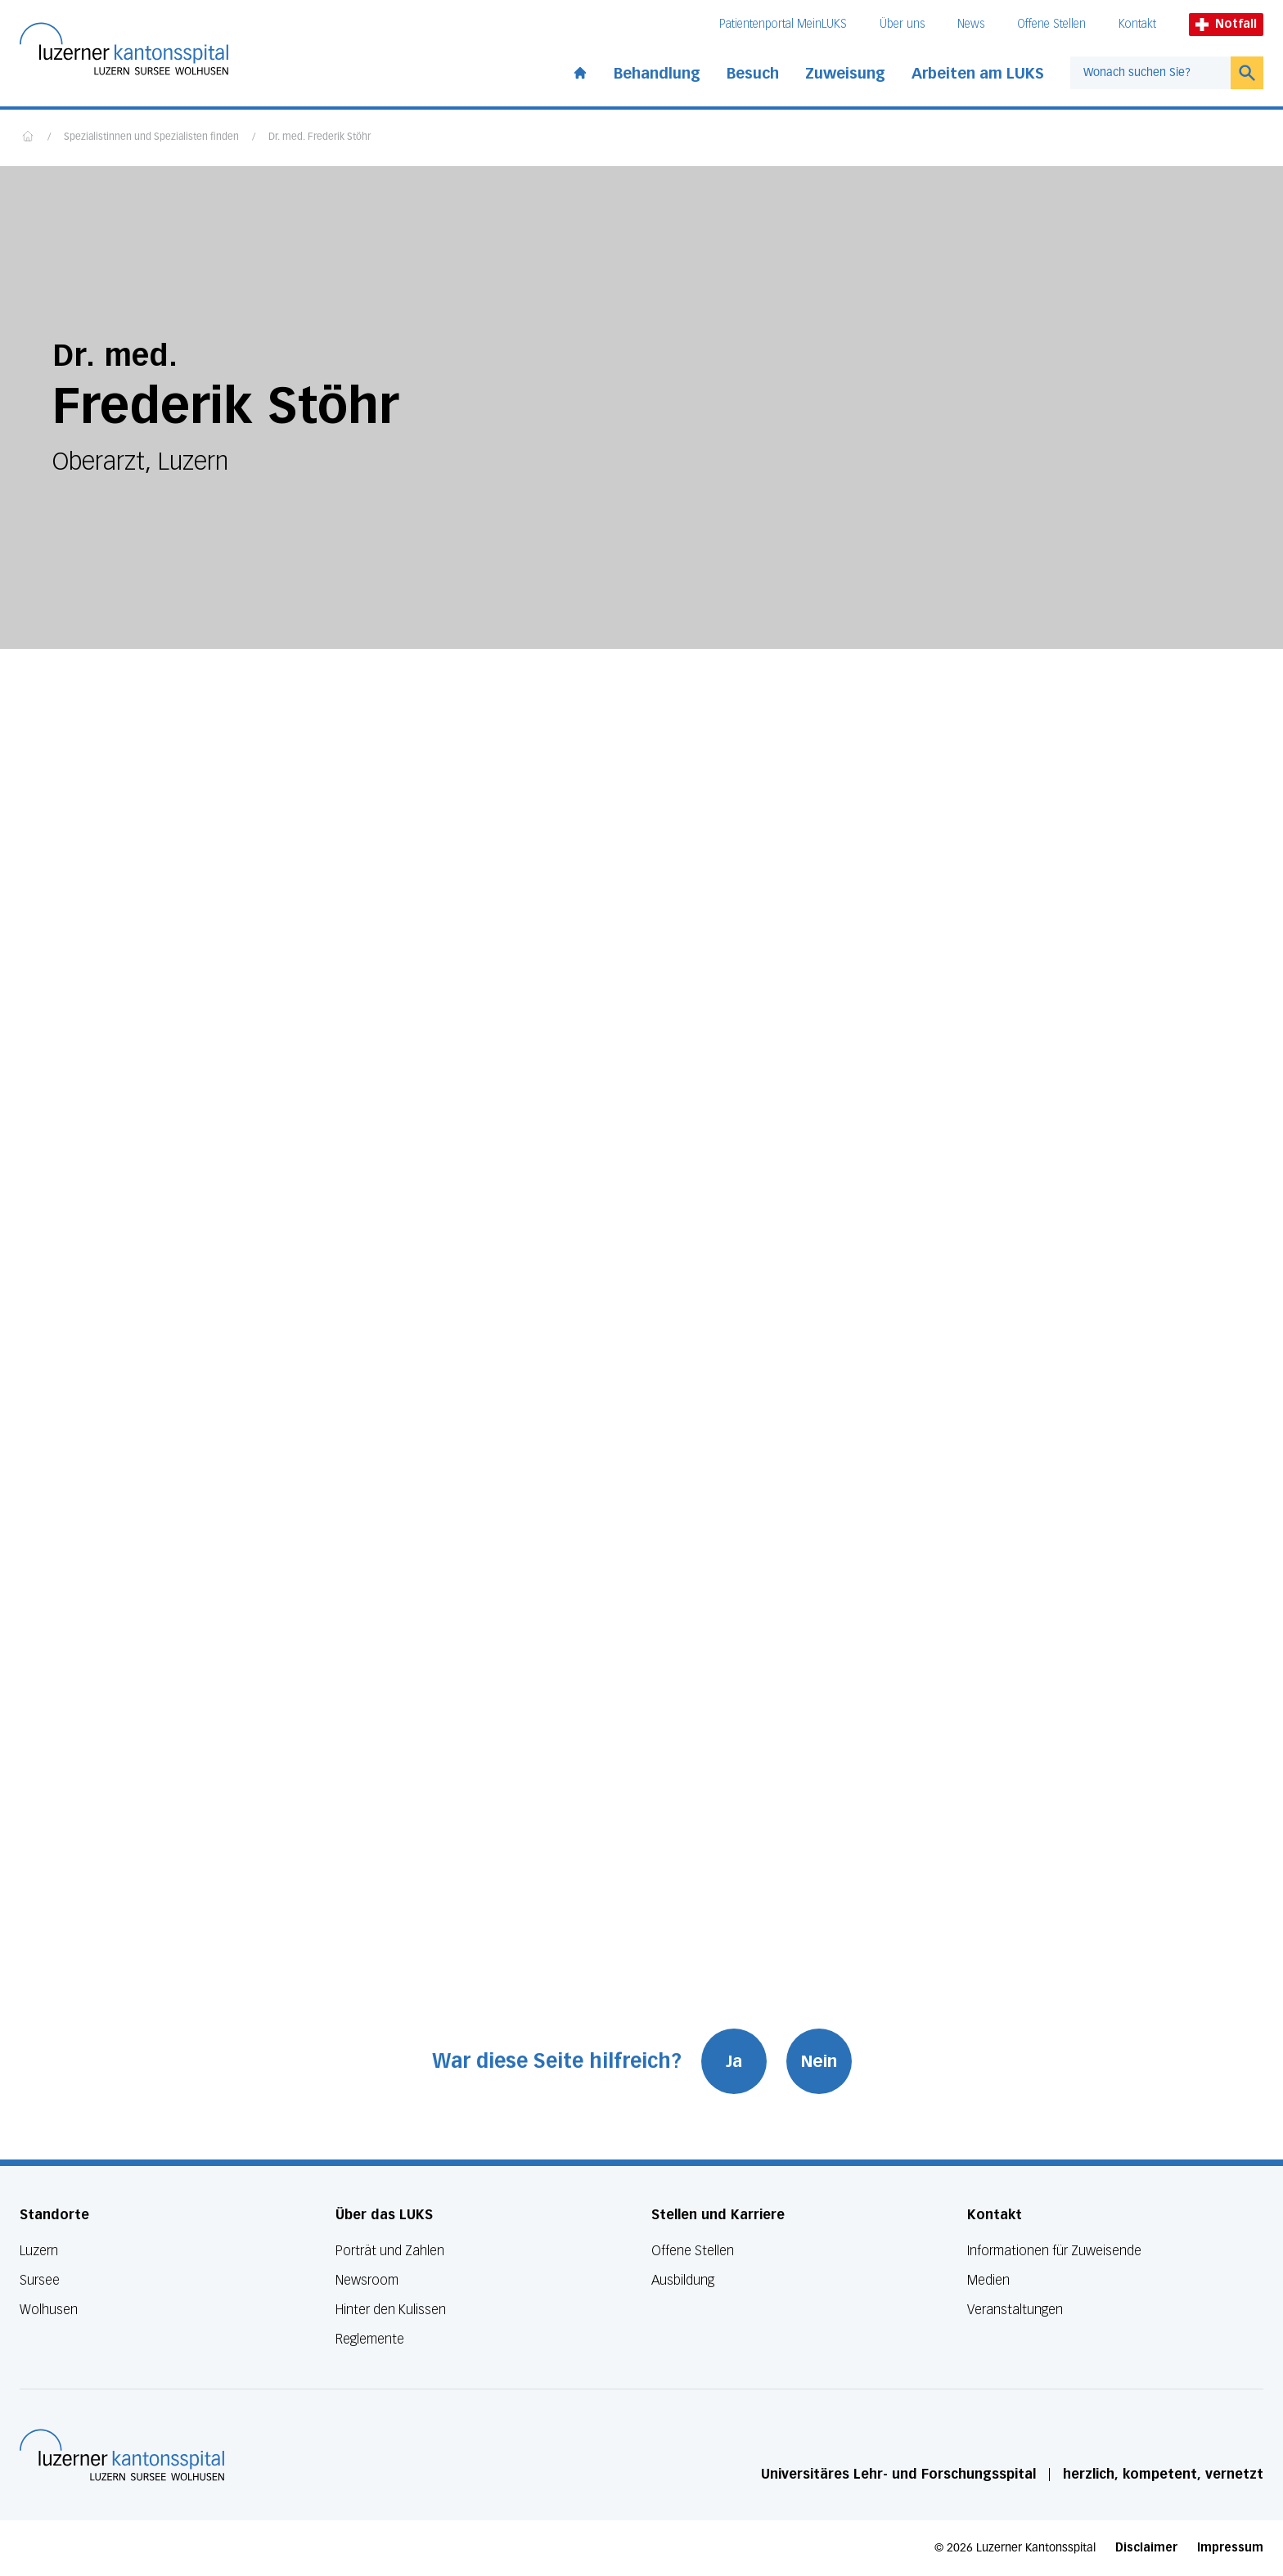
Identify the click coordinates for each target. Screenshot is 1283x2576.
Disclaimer (1146, 2548)
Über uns (902, 24)
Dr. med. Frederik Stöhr (319, 137)
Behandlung (657, 74)
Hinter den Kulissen (390, 2309)
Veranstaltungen (1015, 2309)
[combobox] (1150, 72)
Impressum (1230, 2548)
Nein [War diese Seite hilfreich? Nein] (819, 2061)
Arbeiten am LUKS (978, 74)
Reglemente (369, 2339)
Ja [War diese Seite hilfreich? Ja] (734, 2061)
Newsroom (366, 2280)
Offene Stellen (1051, 24)
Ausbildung (682, 2280)
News (970, 24)
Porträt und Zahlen (389, 2251)
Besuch (753, 74)
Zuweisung (845, 74)
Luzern (39, 2251)
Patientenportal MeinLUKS (783, 24)
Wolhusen (49, 2309)
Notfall (1226, 24)
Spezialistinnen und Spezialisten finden (151, 137)
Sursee (40, 2280)
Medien (988, 2280)
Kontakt (1137, 24)
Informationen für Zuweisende (1054, 2251)
